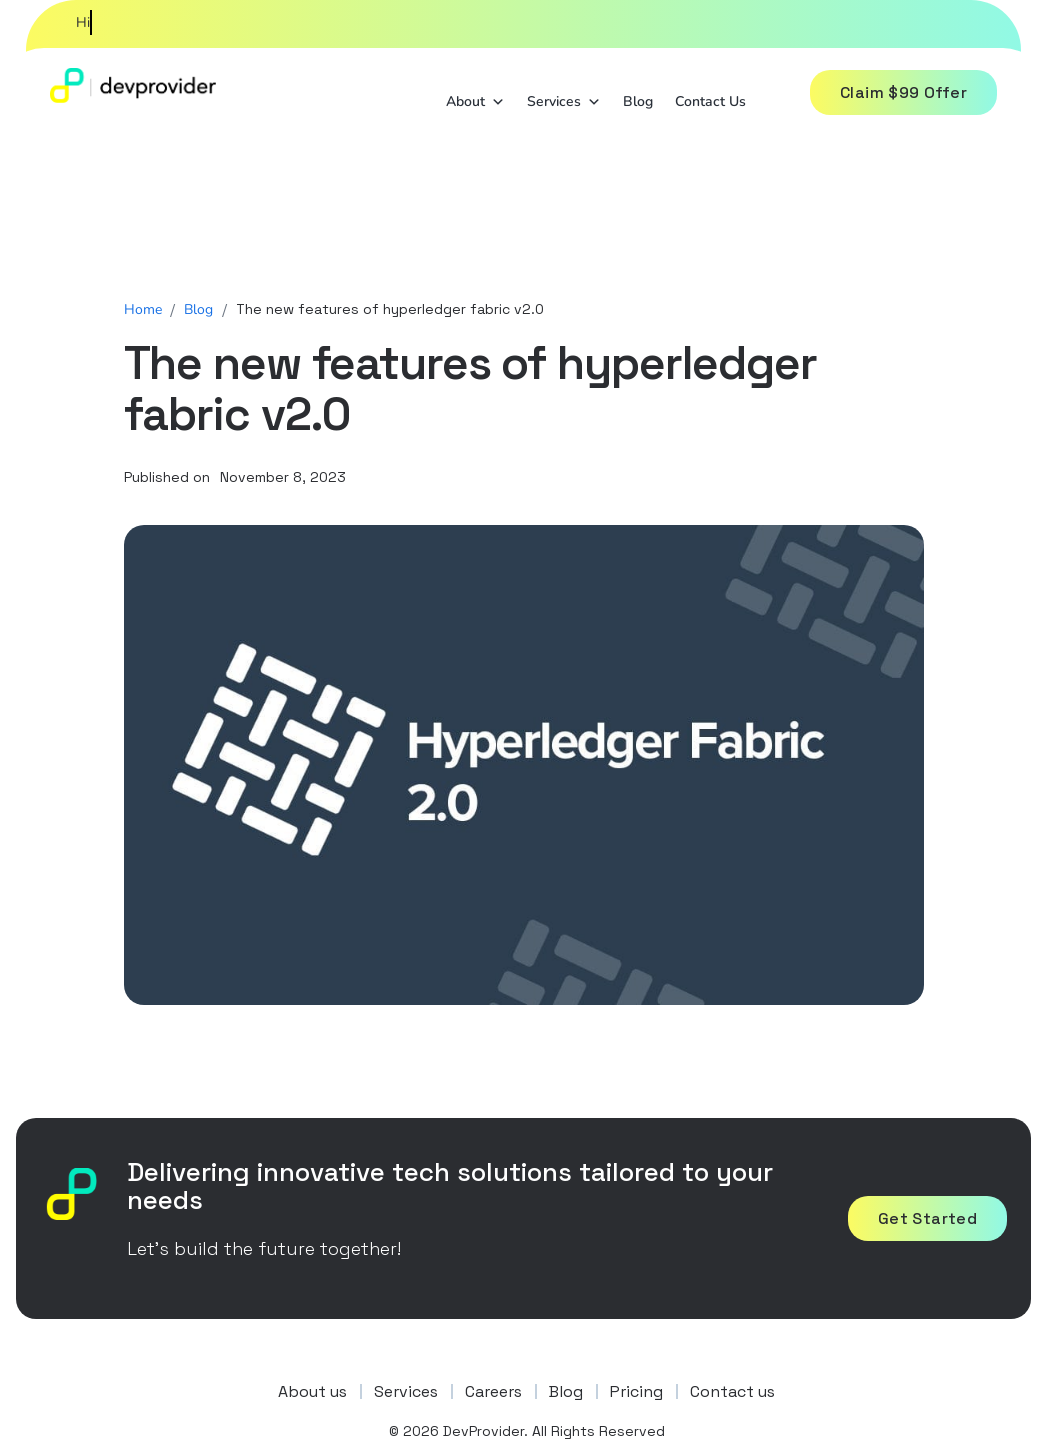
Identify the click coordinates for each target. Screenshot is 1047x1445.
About (475, 97)
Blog (638, 99)
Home (143, 309)
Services (564, 97)
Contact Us (710, 99)
